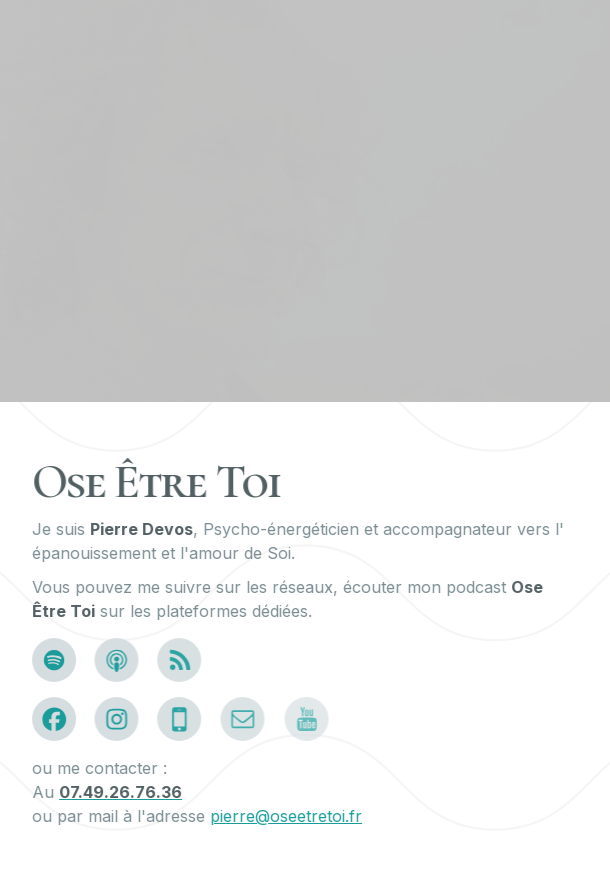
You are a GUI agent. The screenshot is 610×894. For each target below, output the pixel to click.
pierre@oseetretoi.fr (287, 816)
